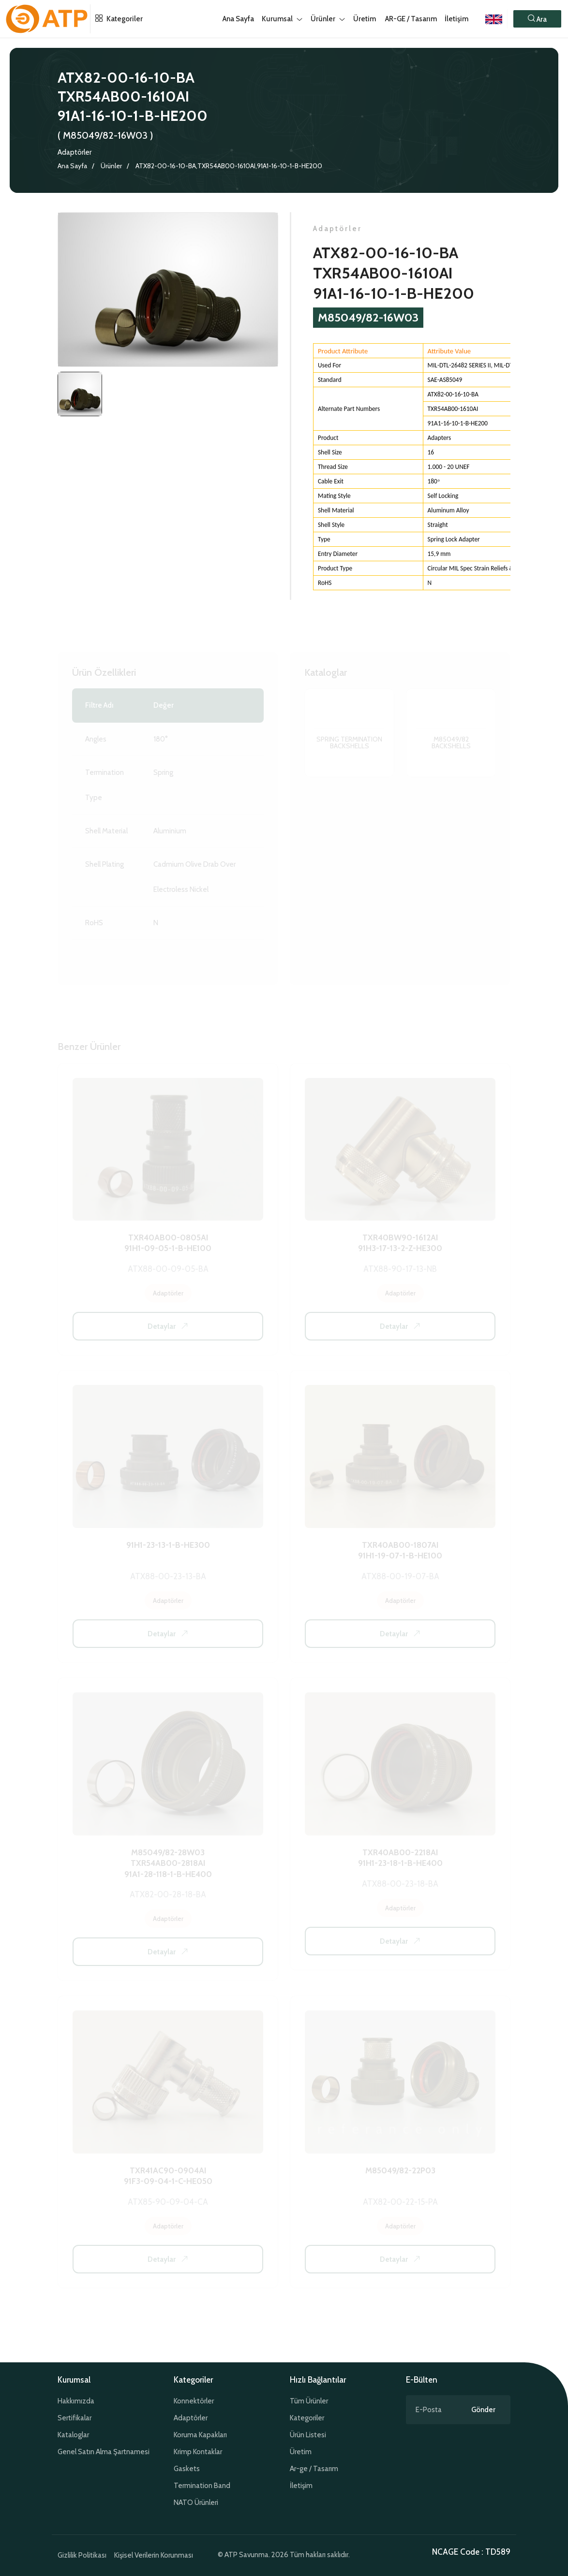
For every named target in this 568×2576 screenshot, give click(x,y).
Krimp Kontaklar (198, 2451)
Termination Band (202, 2485)
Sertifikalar (74, 2418)
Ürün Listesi (308, 2434)
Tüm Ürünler (309, 2401)
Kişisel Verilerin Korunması (153, 2555)
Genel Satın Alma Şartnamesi (103, 2451)
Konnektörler (194, 2401)
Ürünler (111, 165)
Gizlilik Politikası (82, 2555)
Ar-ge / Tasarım (314, 2468)
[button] (537, 19)
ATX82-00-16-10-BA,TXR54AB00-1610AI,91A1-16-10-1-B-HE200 (228, 165)
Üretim (301, 2451)
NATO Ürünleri (196, 2502)
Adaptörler (74, 152)
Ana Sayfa (72, 165)
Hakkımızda (76, 2401)
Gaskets (187, 2468)
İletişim (456, 19)
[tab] (80, 395)
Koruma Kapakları (200, 2434)
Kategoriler (116, 19)
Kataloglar (73, 2434)
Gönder (483, 2409)
